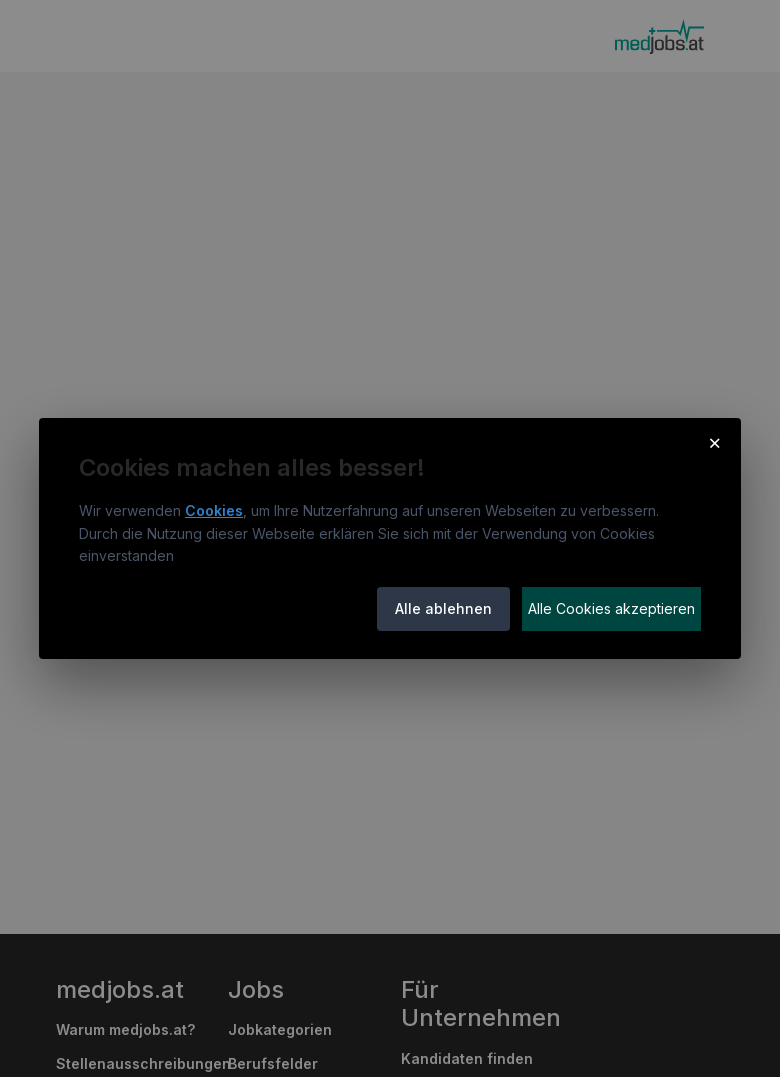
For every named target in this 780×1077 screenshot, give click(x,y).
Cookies (214, 510)
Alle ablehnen (443, 608)
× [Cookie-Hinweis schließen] (714, 442)
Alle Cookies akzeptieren (611, 608)
